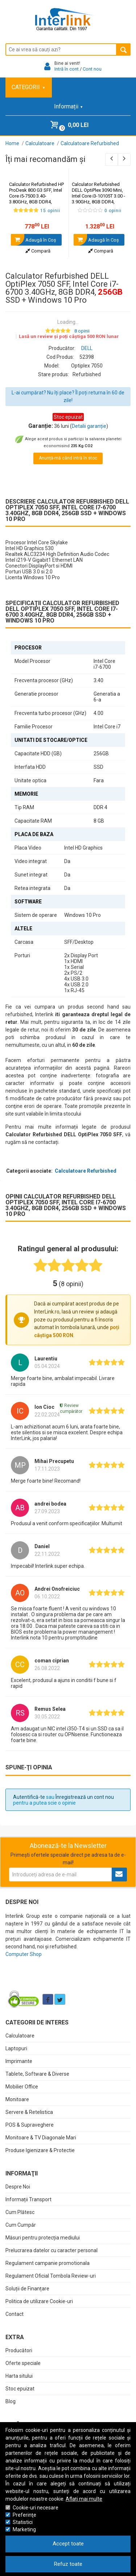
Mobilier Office (21, 2087)
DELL (86, 348)
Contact (14, 2314)
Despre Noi (17, 2187)
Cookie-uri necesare (35, 2508)
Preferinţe (24, 2515)
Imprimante (18, 2061)
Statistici (23, 2522)
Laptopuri (16, 2048)
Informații (68, 106)
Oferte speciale (23, 2363)
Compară (37, 251)
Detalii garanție (89, 426)
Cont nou (92, 69)
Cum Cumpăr (20, 2225)
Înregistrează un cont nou (84, 1797)
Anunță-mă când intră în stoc (68, 458)
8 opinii (82, 331)
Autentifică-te (29, 1797)
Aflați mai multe (84, 2499)
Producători (18, 2350)
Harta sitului (19, 2376)
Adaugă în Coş (33, 240)
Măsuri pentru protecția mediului (42, 2238)
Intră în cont (66, 69)
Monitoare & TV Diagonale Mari (40, 2137)
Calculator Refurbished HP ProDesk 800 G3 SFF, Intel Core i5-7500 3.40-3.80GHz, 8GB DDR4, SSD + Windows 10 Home (37, 199)
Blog (10, 2401)
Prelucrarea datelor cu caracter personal (51, 2250)
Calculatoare (19, 2036)
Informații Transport (28, 2199)
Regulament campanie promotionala (47, 2263)
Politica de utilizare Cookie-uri (39, 2301)
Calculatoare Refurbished (85, 1171)
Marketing (24, 2529)
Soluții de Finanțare (27, 2288)
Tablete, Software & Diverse (37, 2074)
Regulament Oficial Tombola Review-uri (50, 2276)
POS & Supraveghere (29, 2125)
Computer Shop (23, 1954)
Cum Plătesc (19, 2212)
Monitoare (17, 2099)
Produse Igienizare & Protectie (40, 2150)
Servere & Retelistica (29, 2112)
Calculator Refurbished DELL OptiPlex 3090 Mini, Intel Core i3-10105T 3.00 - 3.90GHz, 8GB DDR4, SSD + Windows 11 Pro (99, 199)
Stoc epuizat (19, 2389)
